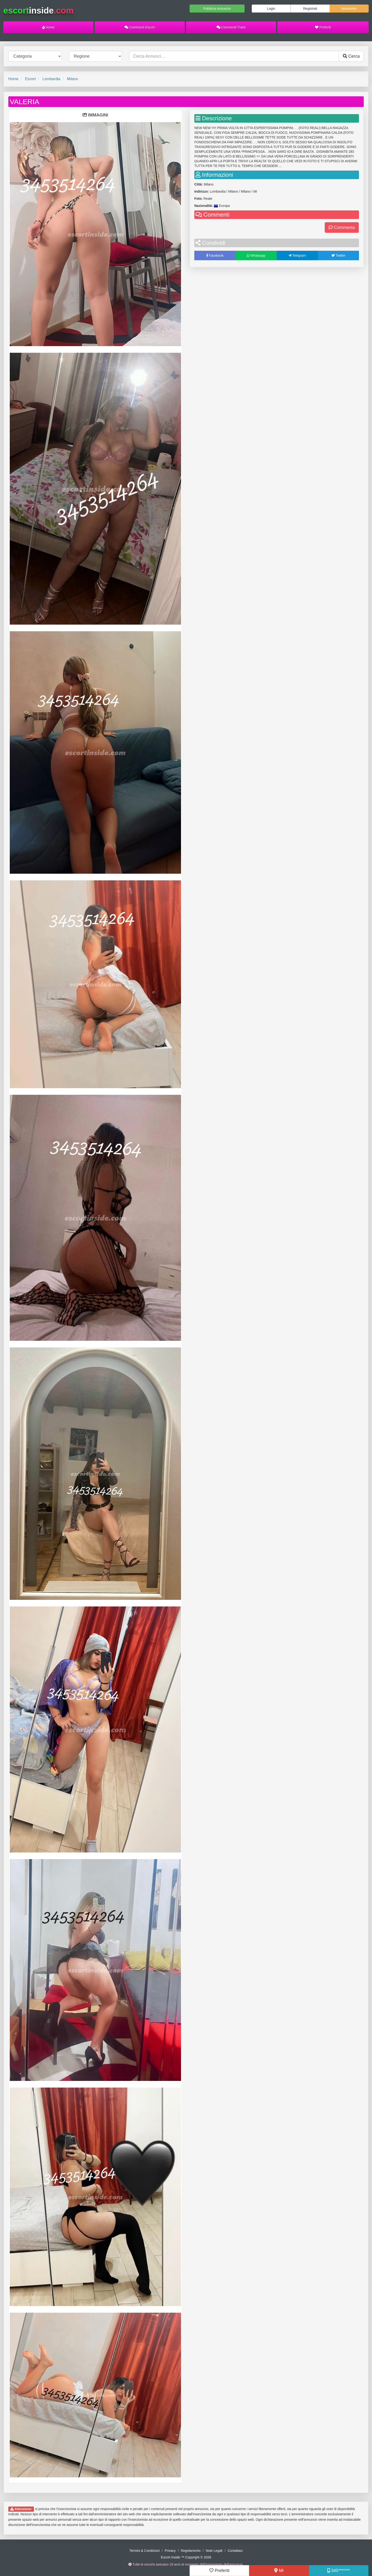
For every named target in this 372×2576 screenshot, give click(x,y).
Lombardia (51, 79)
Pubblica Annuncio (217, 8)
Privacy (170, 2551)
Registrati (310, 8)
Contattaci (235, 2551)
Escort (30, 79)
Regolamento (190, 2551)
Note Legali (214, 2551)
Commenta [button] (342, 227)
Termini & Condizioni (144, 2551)
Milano (72, 79)
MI (279, 2570)
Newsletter (349, 8)
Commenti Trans (231, 27)
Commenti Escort (140, 27)
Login (271, 8)
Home (48, 27)
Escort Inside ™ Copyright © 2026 (186, 2557)
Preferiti (323, 27)
